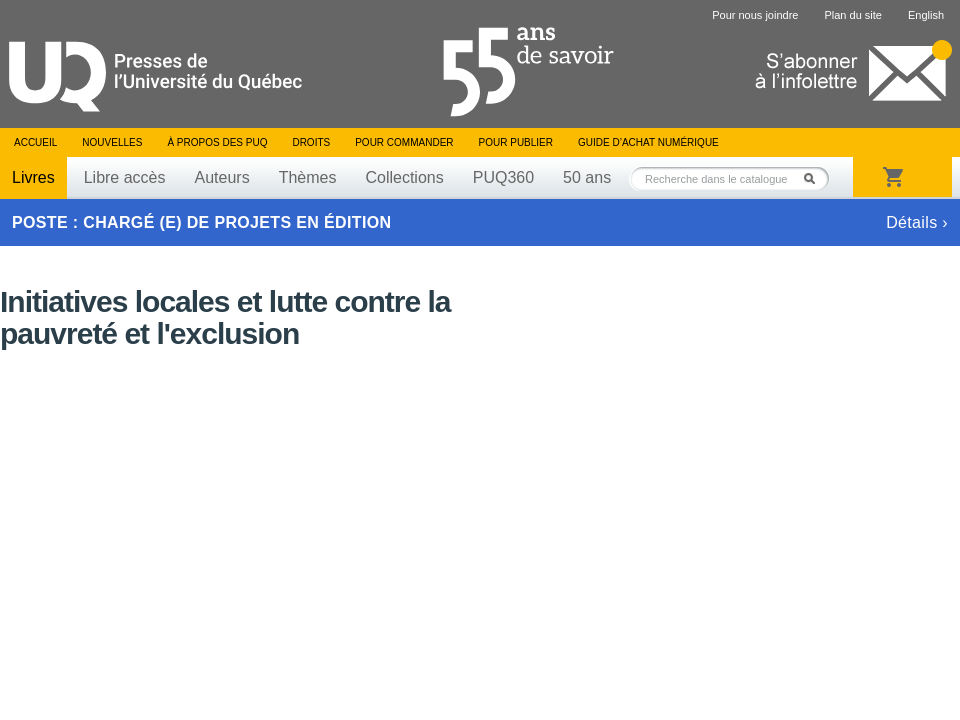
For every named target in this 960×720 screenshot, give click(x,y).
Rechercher (815, 178)
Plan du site (852, 15)
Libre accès (125, 177)
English (926, 15)
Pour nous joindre (755, 15)
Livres (33, 177)
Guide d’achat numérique (648, 142)
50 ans (587, 177)
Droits (311, 142)
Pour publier (516, 142)
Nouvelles (112, 142)
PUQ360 (503, 177)
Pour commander (404, 142)
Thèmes (308, 177)
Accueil (35, 142)
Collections (404, 177)
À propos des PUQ (217, 142)
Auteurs (222, 177)
